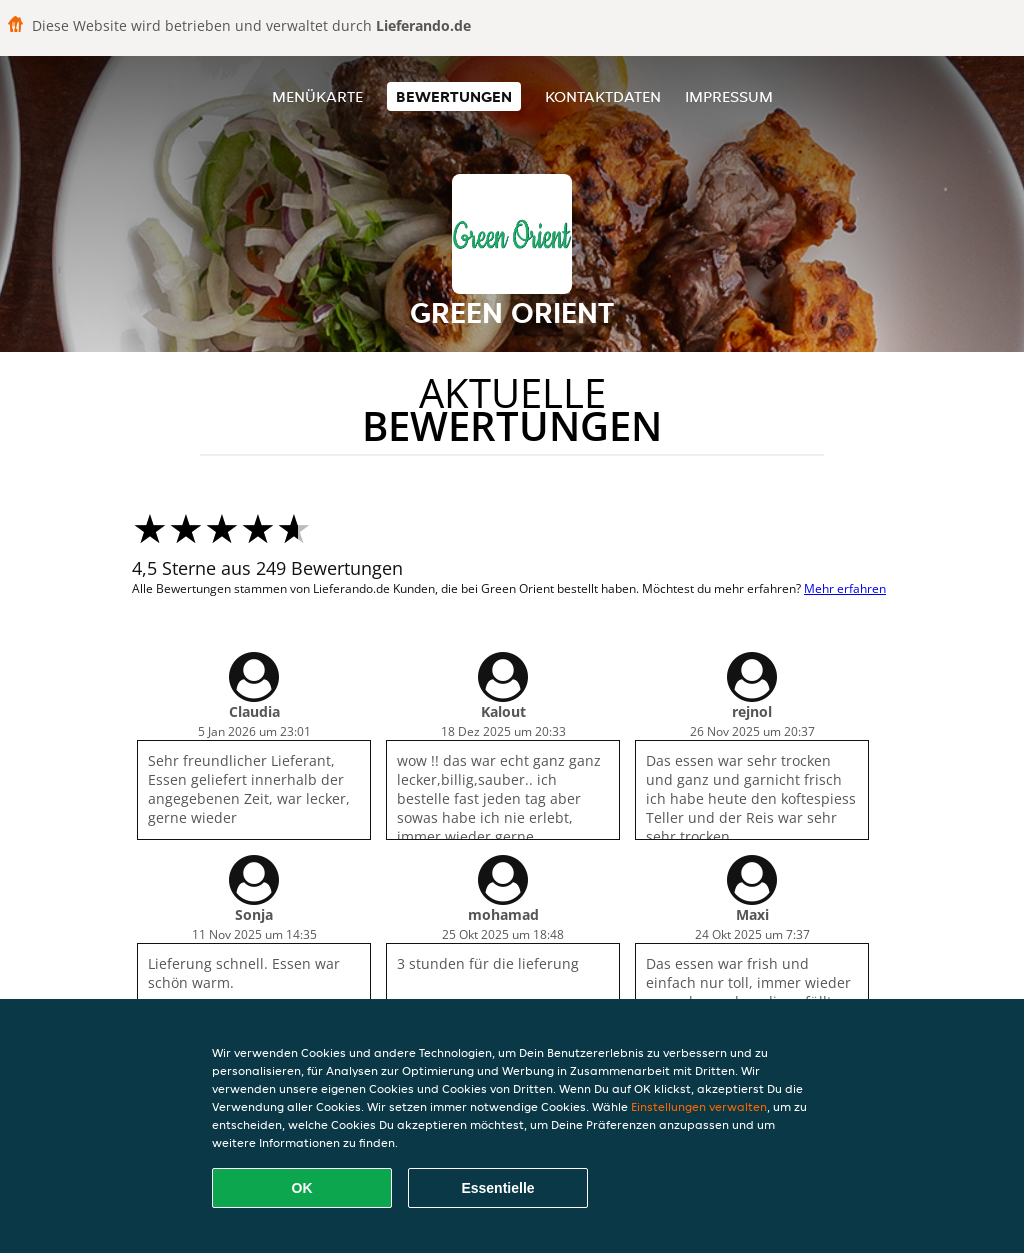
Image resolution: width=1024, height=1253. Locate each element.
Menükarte (317, 96)
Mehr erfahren (845, 588)
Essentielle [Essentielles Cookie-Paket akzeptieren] (497, 1188)
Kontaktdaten (603, 96)
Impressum (729, 96)
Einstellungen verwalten (699, 1106)
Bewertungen (454, 96)
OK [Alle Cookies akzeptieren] (302, 1188)
